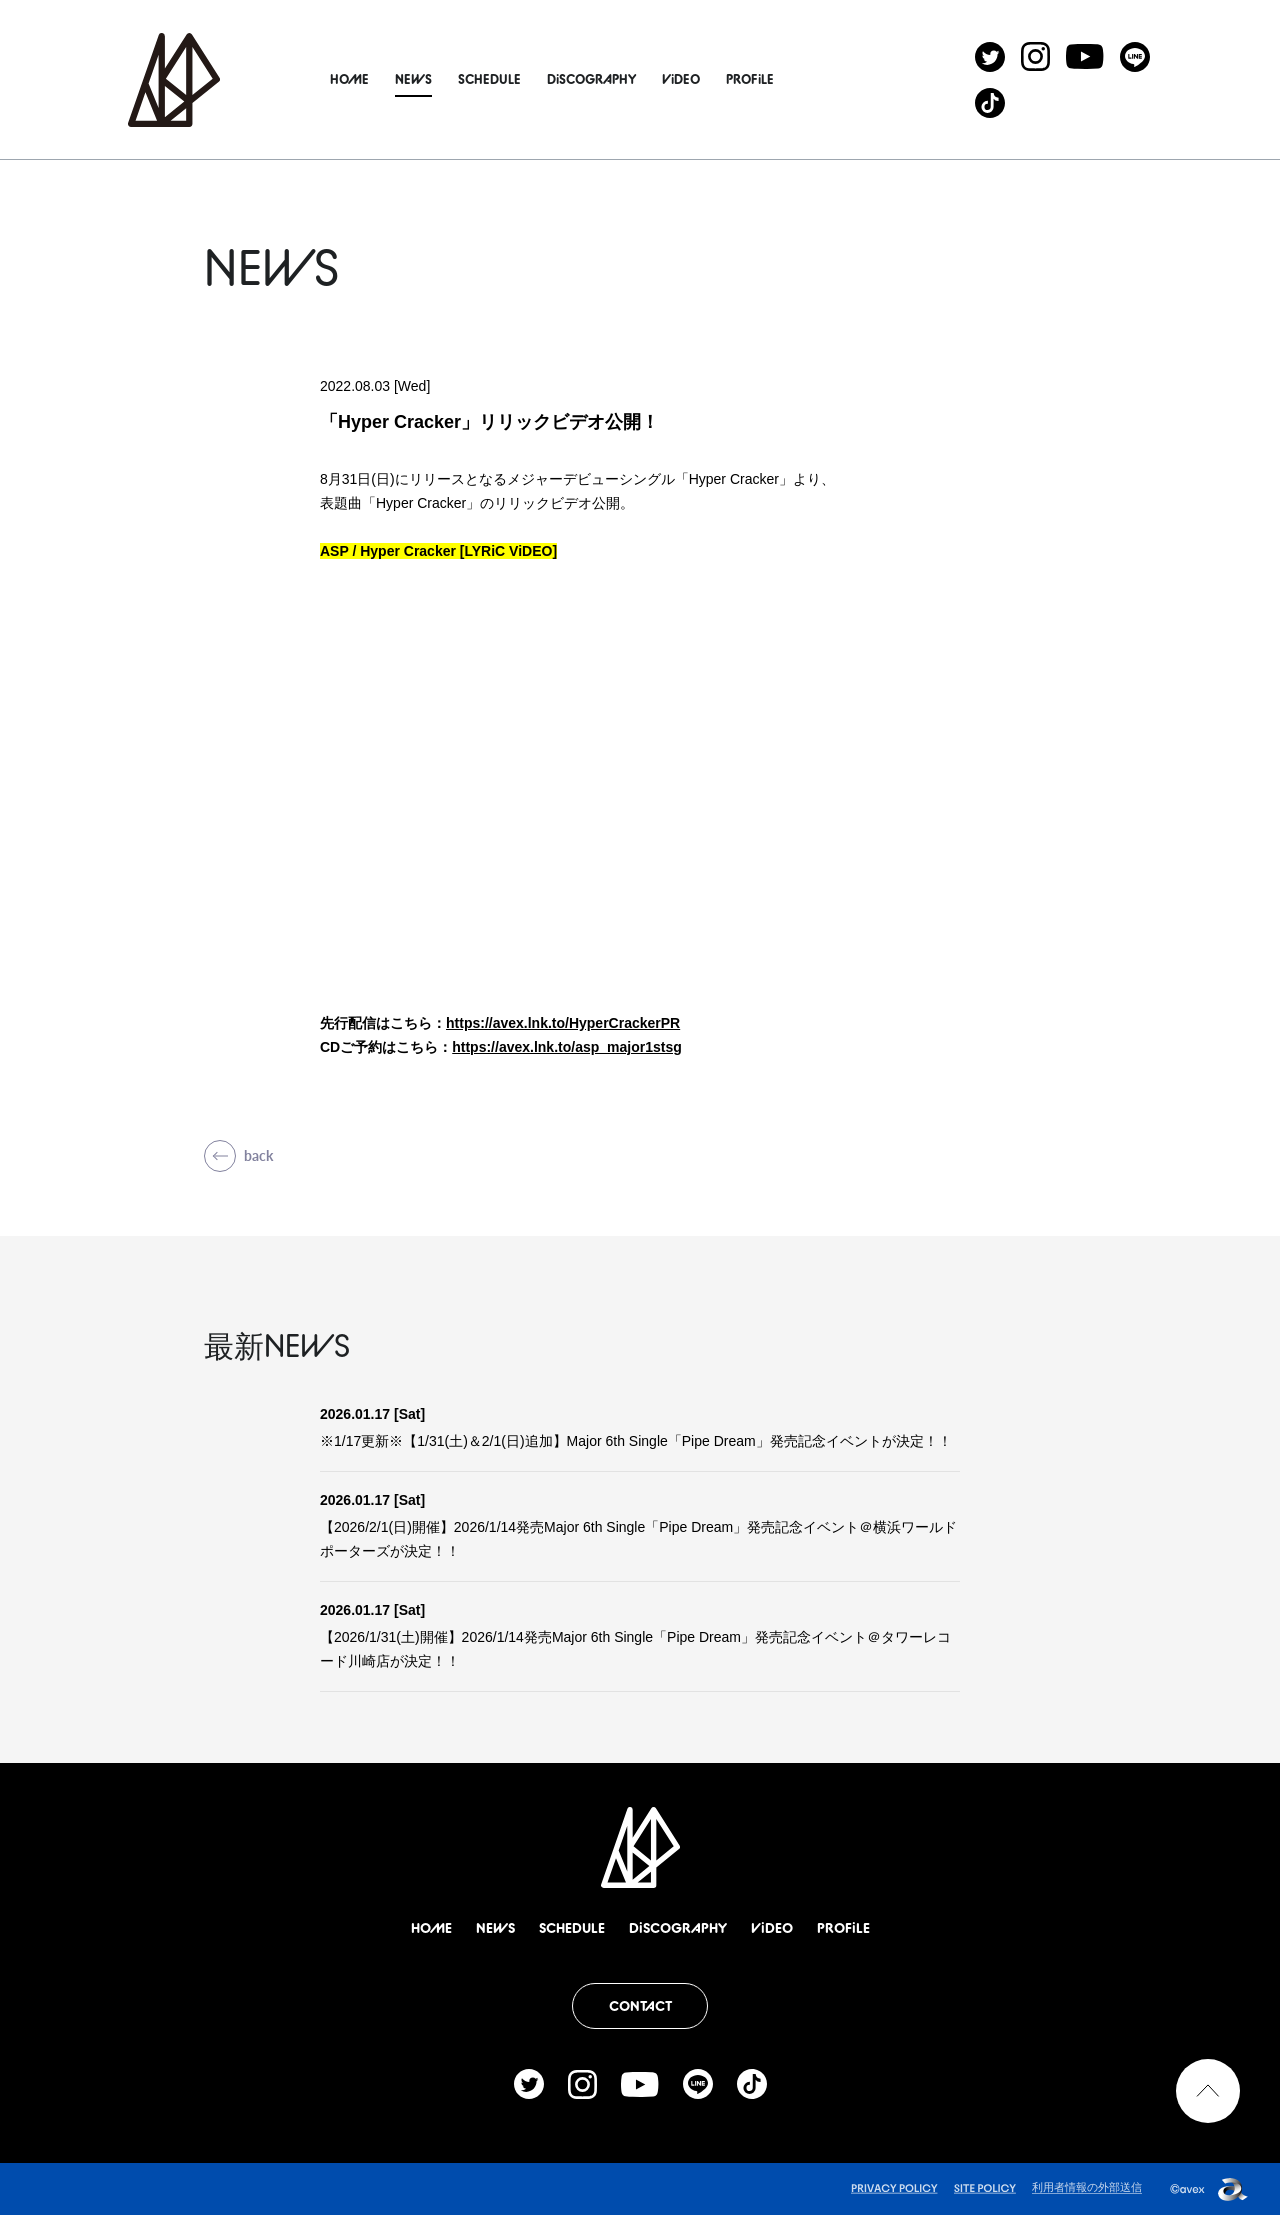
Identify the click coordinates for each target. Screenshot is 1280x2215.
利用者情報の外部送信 (1087, 2187)
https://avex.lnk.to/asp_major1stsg (567, 1047)
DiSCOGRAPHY (616, 79)
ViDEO (706, 79)
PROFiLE (775, 79)
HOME (374, 79)
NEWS (438, 79)
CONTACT (640, 2006)
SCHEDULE (514, 79)
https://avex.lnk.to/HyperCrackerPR (563, 1023)
